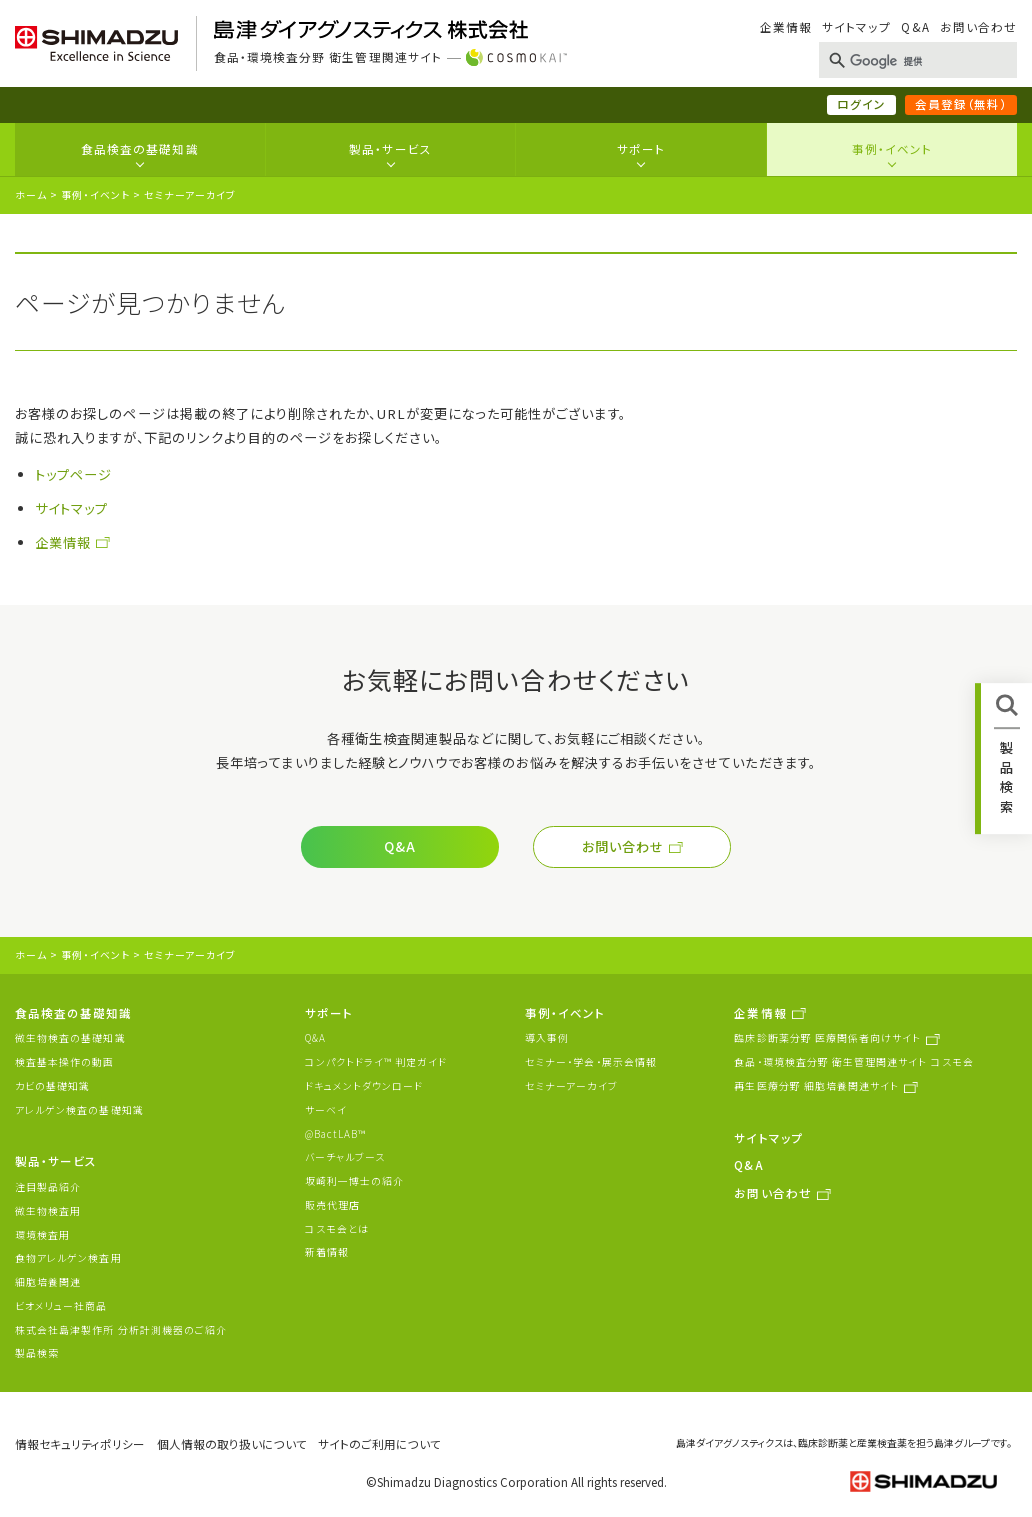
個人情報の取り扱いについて (232, 1444)
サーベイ (326, 1110)
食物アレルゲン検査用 (68, 1258)
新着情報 (327, 1252)
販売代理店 (332, 1205)
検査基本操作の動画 (65, 1062)
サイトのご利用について (379, 1444)
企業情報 (786, 27)
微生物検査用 (48, 1211)
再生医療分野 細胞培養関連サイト (816, 1086)
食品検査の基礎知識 (140, 149)
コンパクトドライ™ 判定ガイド (376, 1062)
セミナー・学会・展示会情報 (591, 1062)
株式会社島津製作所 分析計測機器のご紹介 (121, 1330)
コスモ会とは (337, 1229)
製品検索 (37, 1353)
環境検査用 (42, 1235)
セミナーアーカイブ (571, 1086)
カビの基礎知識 (52, 1086)
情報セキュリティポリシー (80, 1444)
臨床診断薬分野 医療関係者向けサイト (827, 1038)
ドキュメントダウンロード (364, 1086)
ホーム (31, 195)
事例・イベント (892, 149)
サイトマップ (856, 27)
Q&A (915, 27)
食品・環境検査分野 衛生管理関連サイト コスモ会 (853, 1062)
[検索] (914, 62)
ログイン (861, 104)
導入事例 (547, 1038)
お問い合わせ (978, 27)
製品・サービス (390, 149)
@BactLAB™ (336, 1134)
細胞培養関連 (48, 1282)
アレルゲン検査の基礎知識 (79, 1110)
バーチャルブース (345, 1157)
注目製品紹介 (48, 1187)
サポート (641, 149)
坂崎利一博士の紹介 (355, 1181)
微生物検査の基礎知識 (70, 1038)
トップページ (73, 474)
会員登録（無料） (961, 104)
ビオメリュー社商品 (61, 1306)
